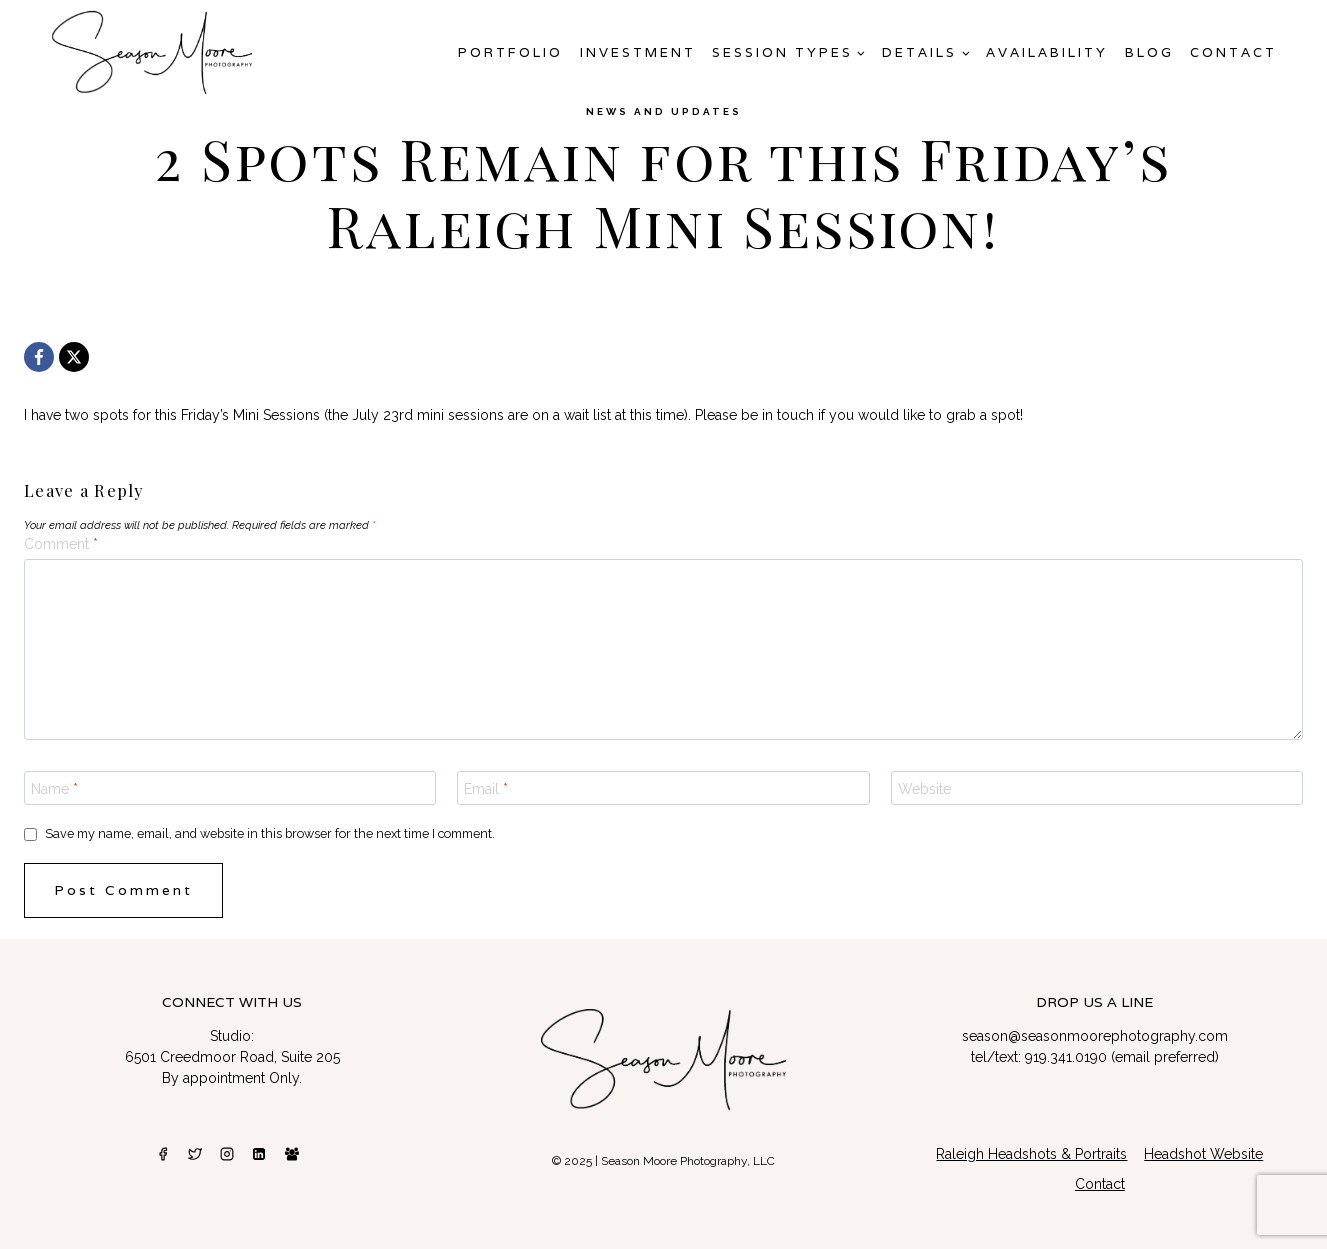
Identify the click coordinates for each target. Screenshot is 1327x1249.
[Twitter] (195, 1154)
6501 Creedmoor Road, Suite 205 (232, 1057)
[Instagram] (227, 1154)
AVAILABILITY (1047, 52)
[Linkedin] (259, 1154)
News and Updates (664, 111)
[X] (74, 357)
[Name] (230, 788)
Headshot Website (1203, 1154)
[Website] (1097, 788)
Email (486, 789)
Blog (1149, 52)
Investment (638, 52)
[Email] (663, 788)
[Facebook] (39, 357)
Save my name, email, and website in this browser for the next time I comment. (270, 833)
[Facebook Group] (292, 1154)
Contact (1233, 52)
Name (54, 789)
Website (924, 789)
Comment (61, 544)
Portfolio (510, 52)
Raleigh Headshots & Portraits (1031, 1154)
